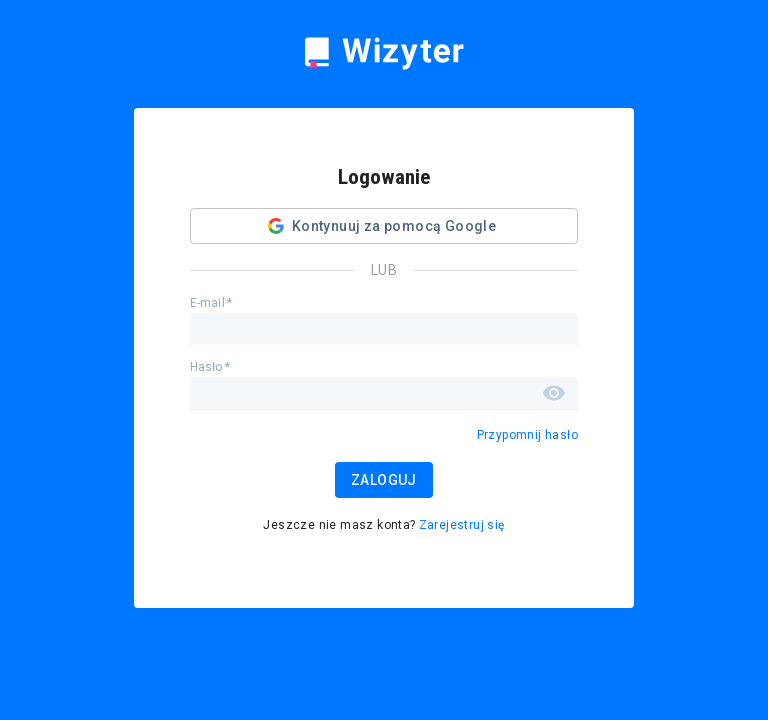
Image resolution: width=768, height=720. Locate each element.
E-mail (211, 303)
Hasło (210, 367)
